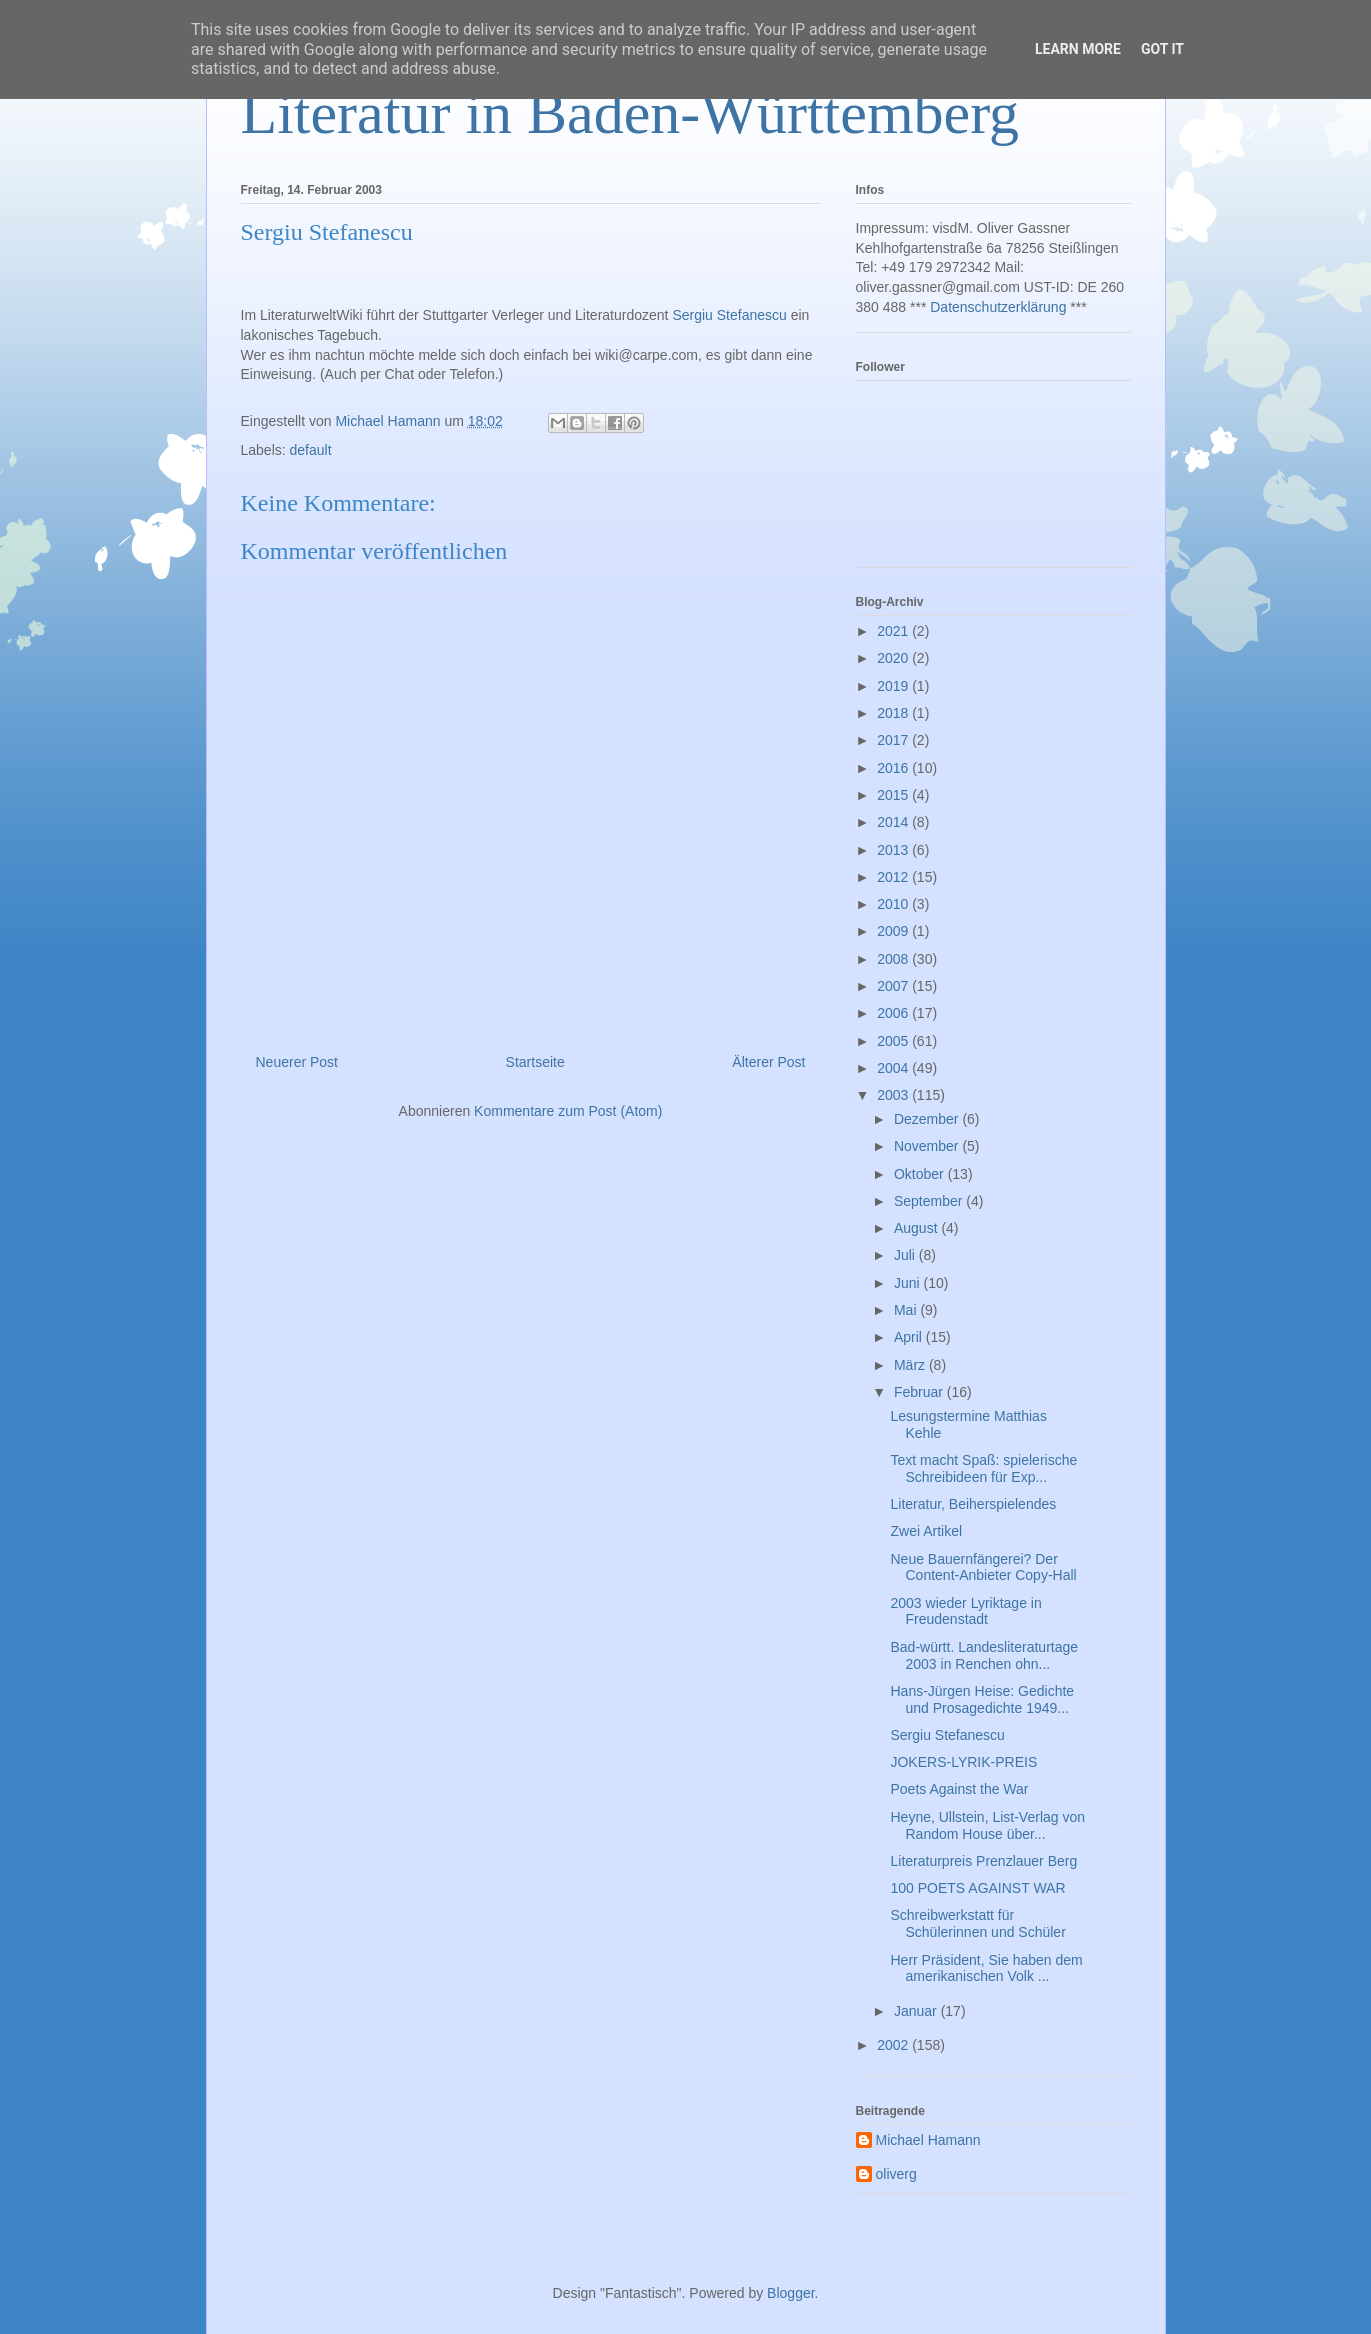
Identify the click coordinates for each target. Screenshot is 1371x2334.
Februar (920, 1392)
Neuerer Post (297, 1062)
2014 (894, 822)
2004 (894, 1068)
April (910, 1337)
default (311, 450)
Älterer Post (768, 1062)
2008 (894, 959)
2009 (894, 931)
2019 (894, 686)
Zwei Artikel (926, 1531)
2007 (894, 986)
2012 (894, 877)
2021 (894, 631)
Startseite (535, 1062)
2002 (894, 2045)
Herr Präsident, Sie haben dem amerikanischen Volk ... (986, 1968)
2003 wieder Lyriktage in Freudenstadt (965, 1611)
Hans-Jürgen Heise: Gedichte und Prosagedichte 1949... (982, 1699)
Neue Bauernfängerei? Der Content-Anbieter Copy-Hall (983, 1567)
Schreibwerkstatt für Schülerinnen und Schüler (977, 1923)
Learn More (1078, 49)
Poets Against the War (959, 1789)
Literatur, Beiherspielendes (973, 1504)
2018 (894, 713)
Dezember (928, 1119)
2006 (894, 1013)
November (928, 1146)
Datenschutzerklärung (998, 307)
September (930, 1201)
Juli (906, 1255)
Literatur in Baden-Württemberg (630, 113)
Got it (1162, 49)
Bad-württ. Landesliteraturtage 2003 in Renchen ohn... (984, 1655)
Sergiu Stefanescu (729, 315)
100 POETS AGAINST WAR (977, 1888)
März (911, 1365)
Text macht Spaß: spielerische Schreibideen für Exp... (983, 1468)
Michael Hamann (928, 2140)
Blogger (790, 2293)
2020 (894, 658)
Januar (917, 2011)
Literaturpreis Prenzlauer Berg (983, 1861)
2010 (894, 904)
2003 (894, 1095)
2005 (894, 1041)
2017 (894, 740)
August (917, 1228)
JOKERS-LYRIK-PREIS (963, 1762)
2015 (894, 795)
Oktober (921, 1174)
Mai (907, 1310)
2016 (894, 768)
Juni (909, 1283)
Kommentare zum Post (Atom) (568, 1111)
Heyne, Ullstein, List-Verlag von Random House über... (987, 1825)
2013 (894, 850)
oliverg (896, 2174)
